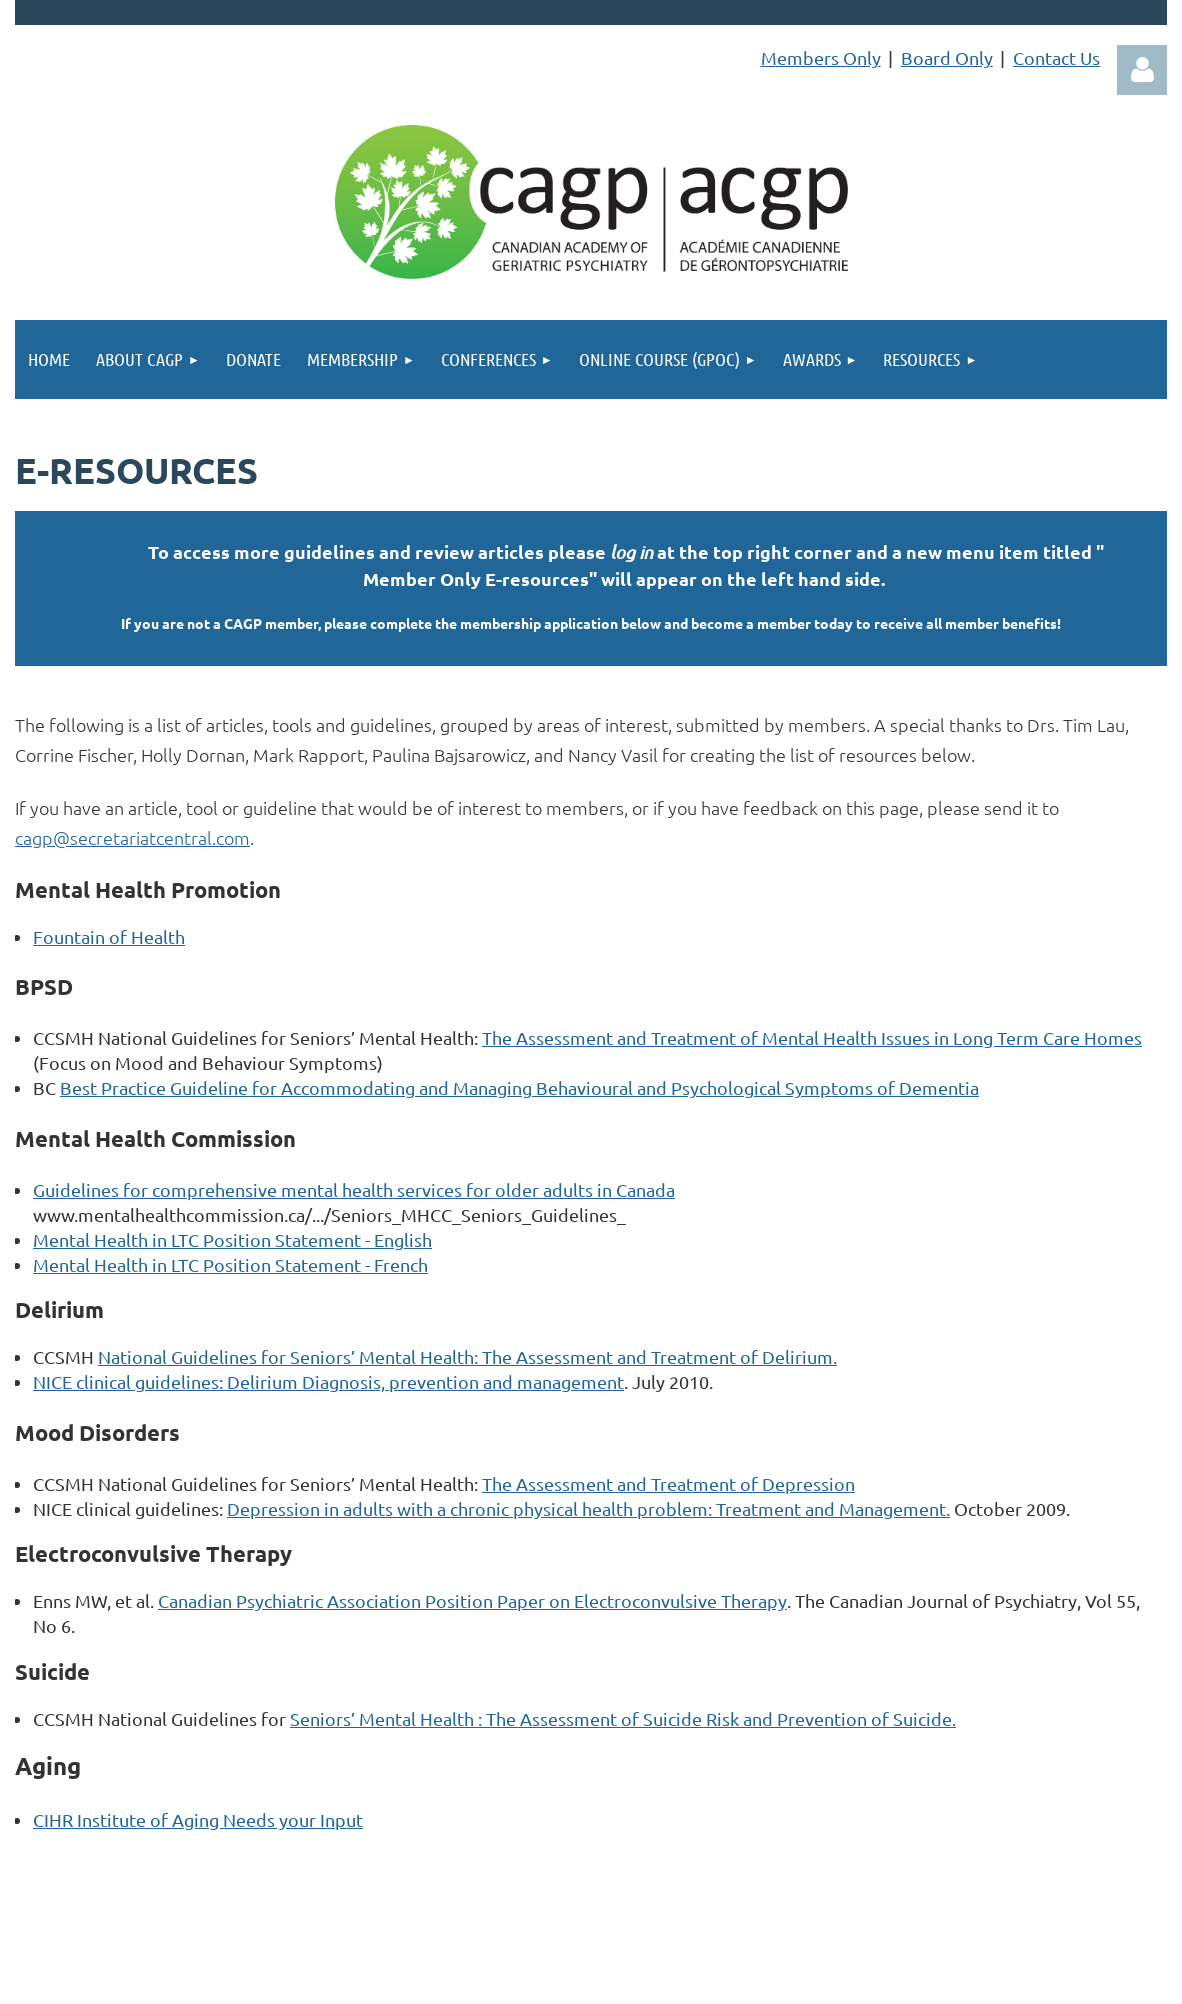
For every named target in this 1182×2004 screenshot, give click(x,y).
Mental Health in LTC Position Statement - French (230, 1264)
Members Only (821, 57)
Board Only (947, 57)
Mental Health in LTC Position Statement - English (232, 1239)
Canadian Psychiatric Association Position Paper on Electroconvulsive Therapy (472, 1600)
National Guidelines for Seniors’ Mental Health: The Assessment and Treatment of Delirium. (467, 1356)
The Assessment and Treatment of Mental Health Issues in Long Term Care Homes (812, 1037)
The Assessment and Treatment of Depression (668, 1483)
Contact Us (1056, 57)
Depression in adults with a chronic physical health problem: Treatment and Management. (588, 1508)
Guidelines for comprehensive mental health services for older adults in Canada (354, 1189)
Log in (1142, 70)
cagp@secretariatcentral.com (132, 837)
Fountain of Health (109, 936)
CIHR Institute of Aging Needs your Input (198, 1819)
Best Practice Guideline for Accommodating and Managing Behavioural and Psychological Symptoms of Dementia (519, 1087)
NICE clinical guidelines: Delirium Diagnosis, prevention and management (328, 1381)
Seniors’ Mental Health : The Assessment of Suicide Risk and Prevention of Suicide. (623, 1718)
